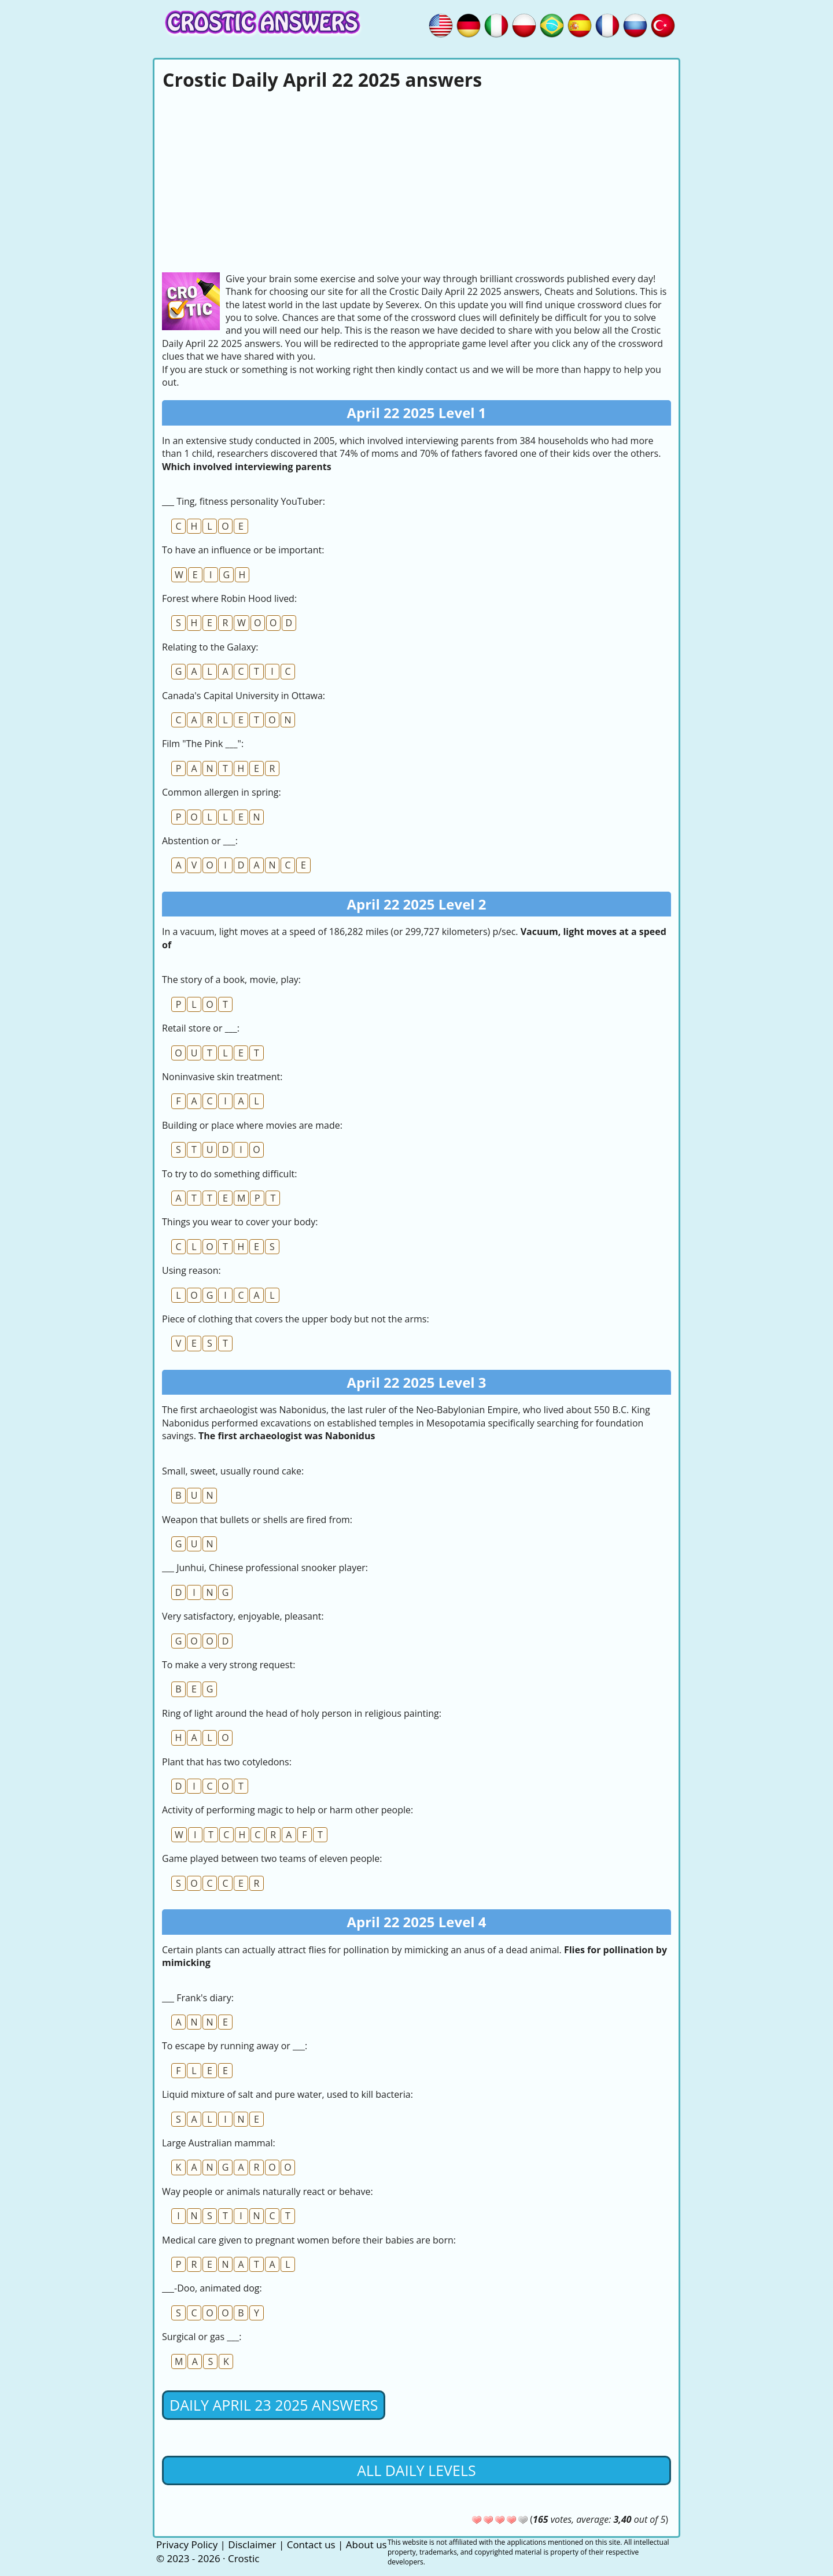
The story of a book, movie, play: (231, 979)
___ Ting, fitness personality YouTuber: (243, 501)
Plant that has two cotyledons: (227, 1761)
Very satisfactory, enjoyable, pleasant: (243, 1616)
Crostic (243, 2558)
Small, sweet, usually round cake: (233, 1471)
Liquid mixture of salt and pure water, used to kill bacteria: (287, 2094)
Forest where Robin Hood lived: (229, 598)
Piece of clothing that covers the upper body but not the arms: (295, 1319)
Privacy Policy (187, 2544)
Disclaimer (252, 2544)
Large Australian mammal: (218, 2143)
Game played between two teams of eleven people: (272, 1858)
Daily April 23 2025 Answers (273, 2405)
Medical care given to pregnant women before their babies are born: (309, 2240)
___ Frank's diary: (198, 1997)
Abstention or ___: (200, 840)
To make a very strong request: (228, 1664)
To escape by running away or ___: (234, 2045)
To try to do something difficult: (229, 1173)
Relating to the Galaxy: (210, 647)
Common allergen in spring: (221, 792)
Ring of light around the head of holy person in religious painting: (301, 1713)
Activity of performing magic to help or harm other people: (287, 1809)
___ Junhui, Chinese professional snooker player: (265, 1567)
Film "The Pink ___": (203, 743)
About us (366, 2544)
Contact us (311, 2544)
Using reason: (191, 1270)
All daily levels (416, 2470)
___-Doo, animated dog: (212, 2288)
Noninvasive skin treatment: (222, 1076)
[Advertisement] (416, 180)
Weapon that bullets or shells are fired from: (257, 1519)
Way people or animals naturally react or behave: (267, 2191)
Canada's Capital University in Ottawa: (243, 695)
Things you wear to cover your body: (240, 1221)
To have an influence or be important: (243, 550)
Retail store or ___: (200, 1028)
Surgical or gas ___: (202, 2336)
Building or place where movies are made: (252, 1125)
